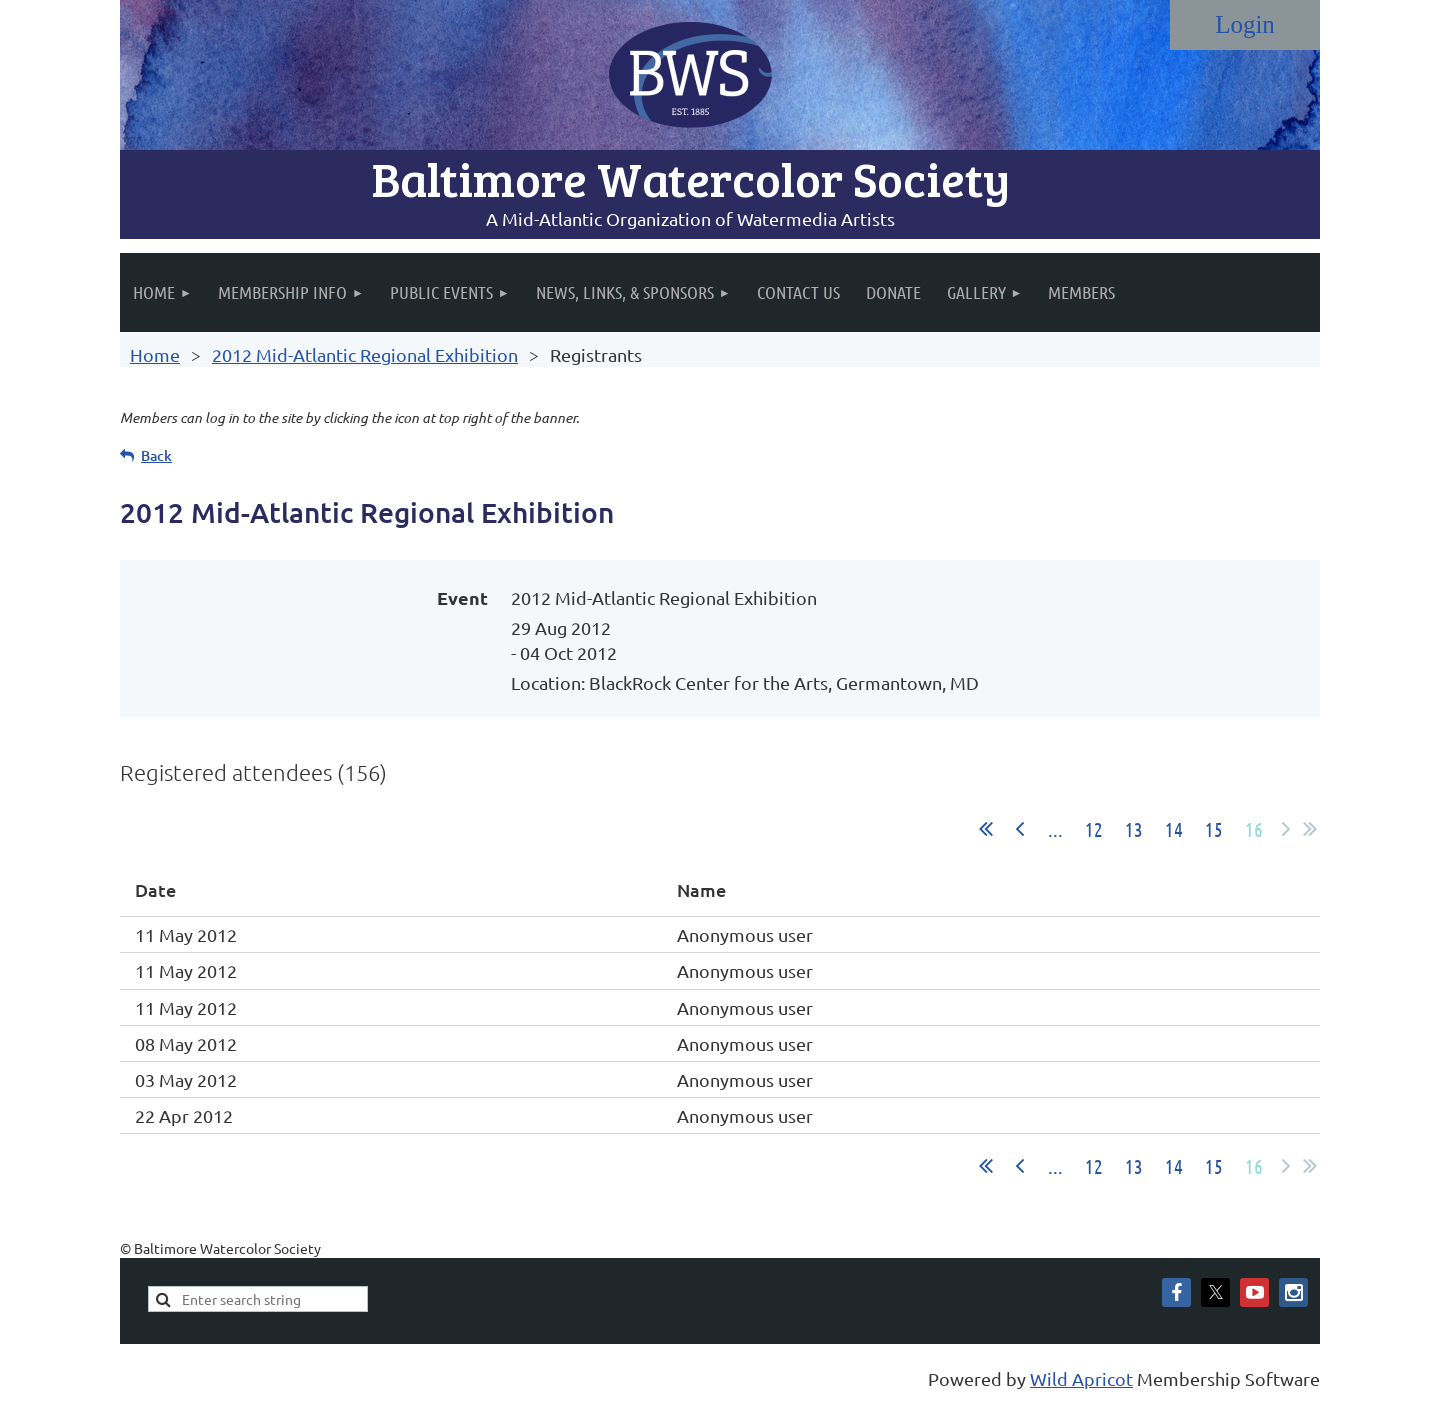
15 (1214, 829)
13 (1134, 829)
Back (156, 455)
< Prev (1020, 829)
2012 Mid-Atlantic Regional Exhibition (365, 354)
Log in (1245, 25)
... (1055, 829)
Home (155, 354)
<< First (986, 829)
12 (1094, 829)
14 (1174, 829)
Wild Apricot (1081, 1378)
